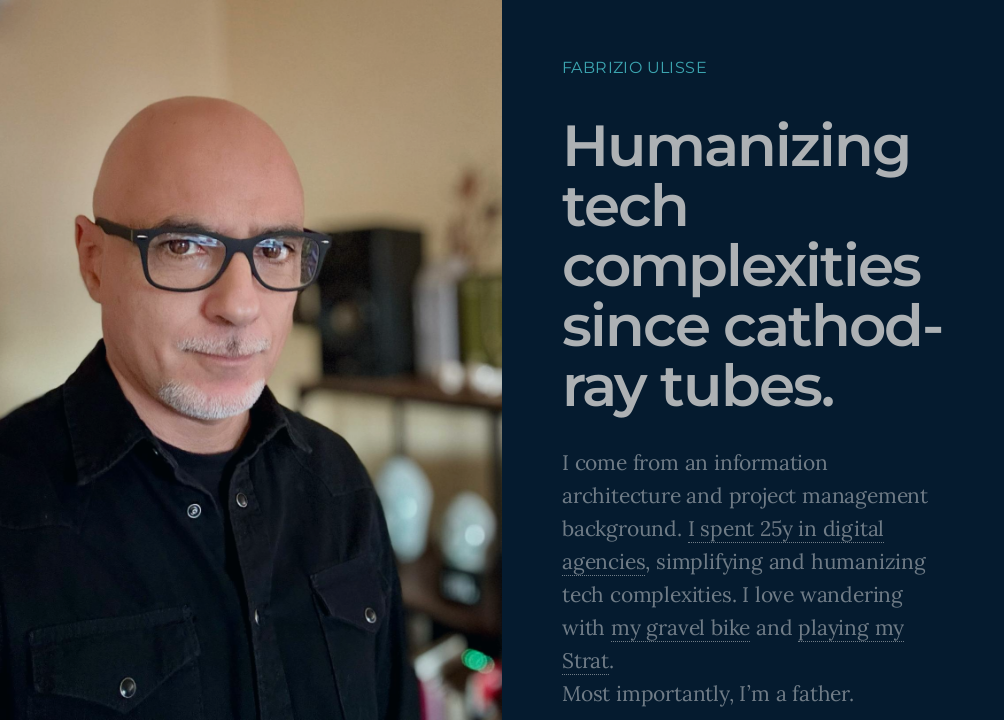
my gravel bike (680, 627)
